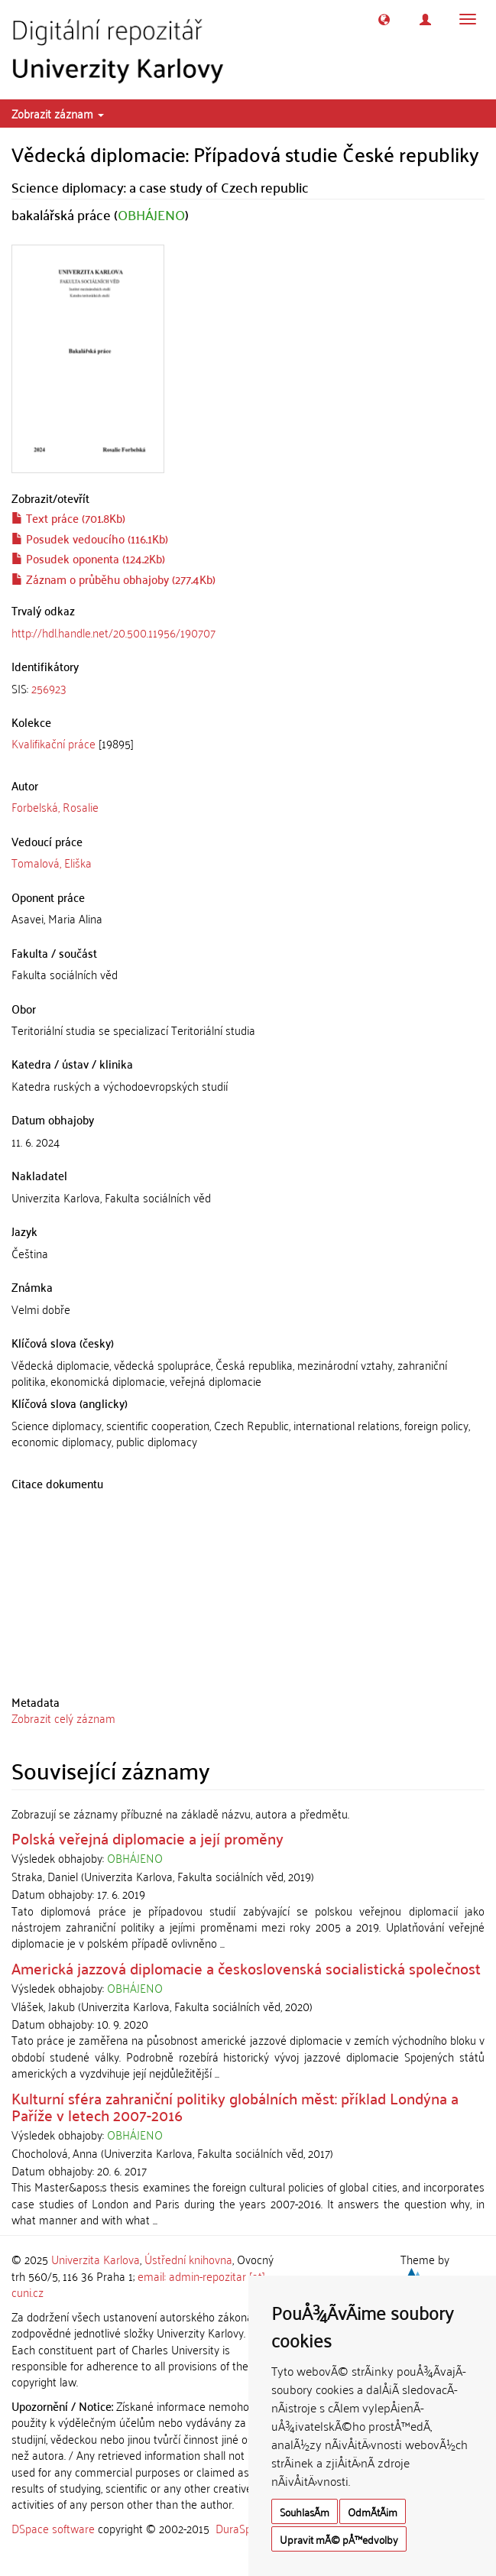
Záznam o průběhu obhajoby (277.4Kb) (113, 578)
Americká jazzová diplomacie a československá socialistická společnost (246, 1967)
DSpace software (53, 2528)
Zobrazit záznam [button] (57, 113)
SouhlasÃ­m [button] (304, 2511)
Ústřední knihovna (188, 2258)
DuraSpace (242, 2528)
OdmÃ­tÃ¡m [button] (372, 2511)
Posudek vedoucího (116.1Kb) (89, 538)
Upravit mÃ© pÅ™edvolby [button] (339, 2538)
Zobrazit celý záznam (63, 1717)
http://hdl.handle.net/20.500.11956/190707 (113, 632)
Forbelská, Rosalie (55, 806)
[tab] (248, 688)
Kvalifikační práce (53, 743)
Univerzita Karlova (95, 2258)
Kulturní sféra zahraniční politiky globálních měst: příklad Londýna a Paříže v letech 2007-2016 (235, 2106)
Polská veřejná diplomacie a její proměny (147, 1837)
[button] (384, 19)
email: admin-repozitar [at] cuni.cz (138, 2283)
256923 (48, 688)
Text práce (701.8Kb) (68, 517)
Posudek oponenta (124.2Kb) (88, 558)
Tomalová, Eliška (51, 862)
